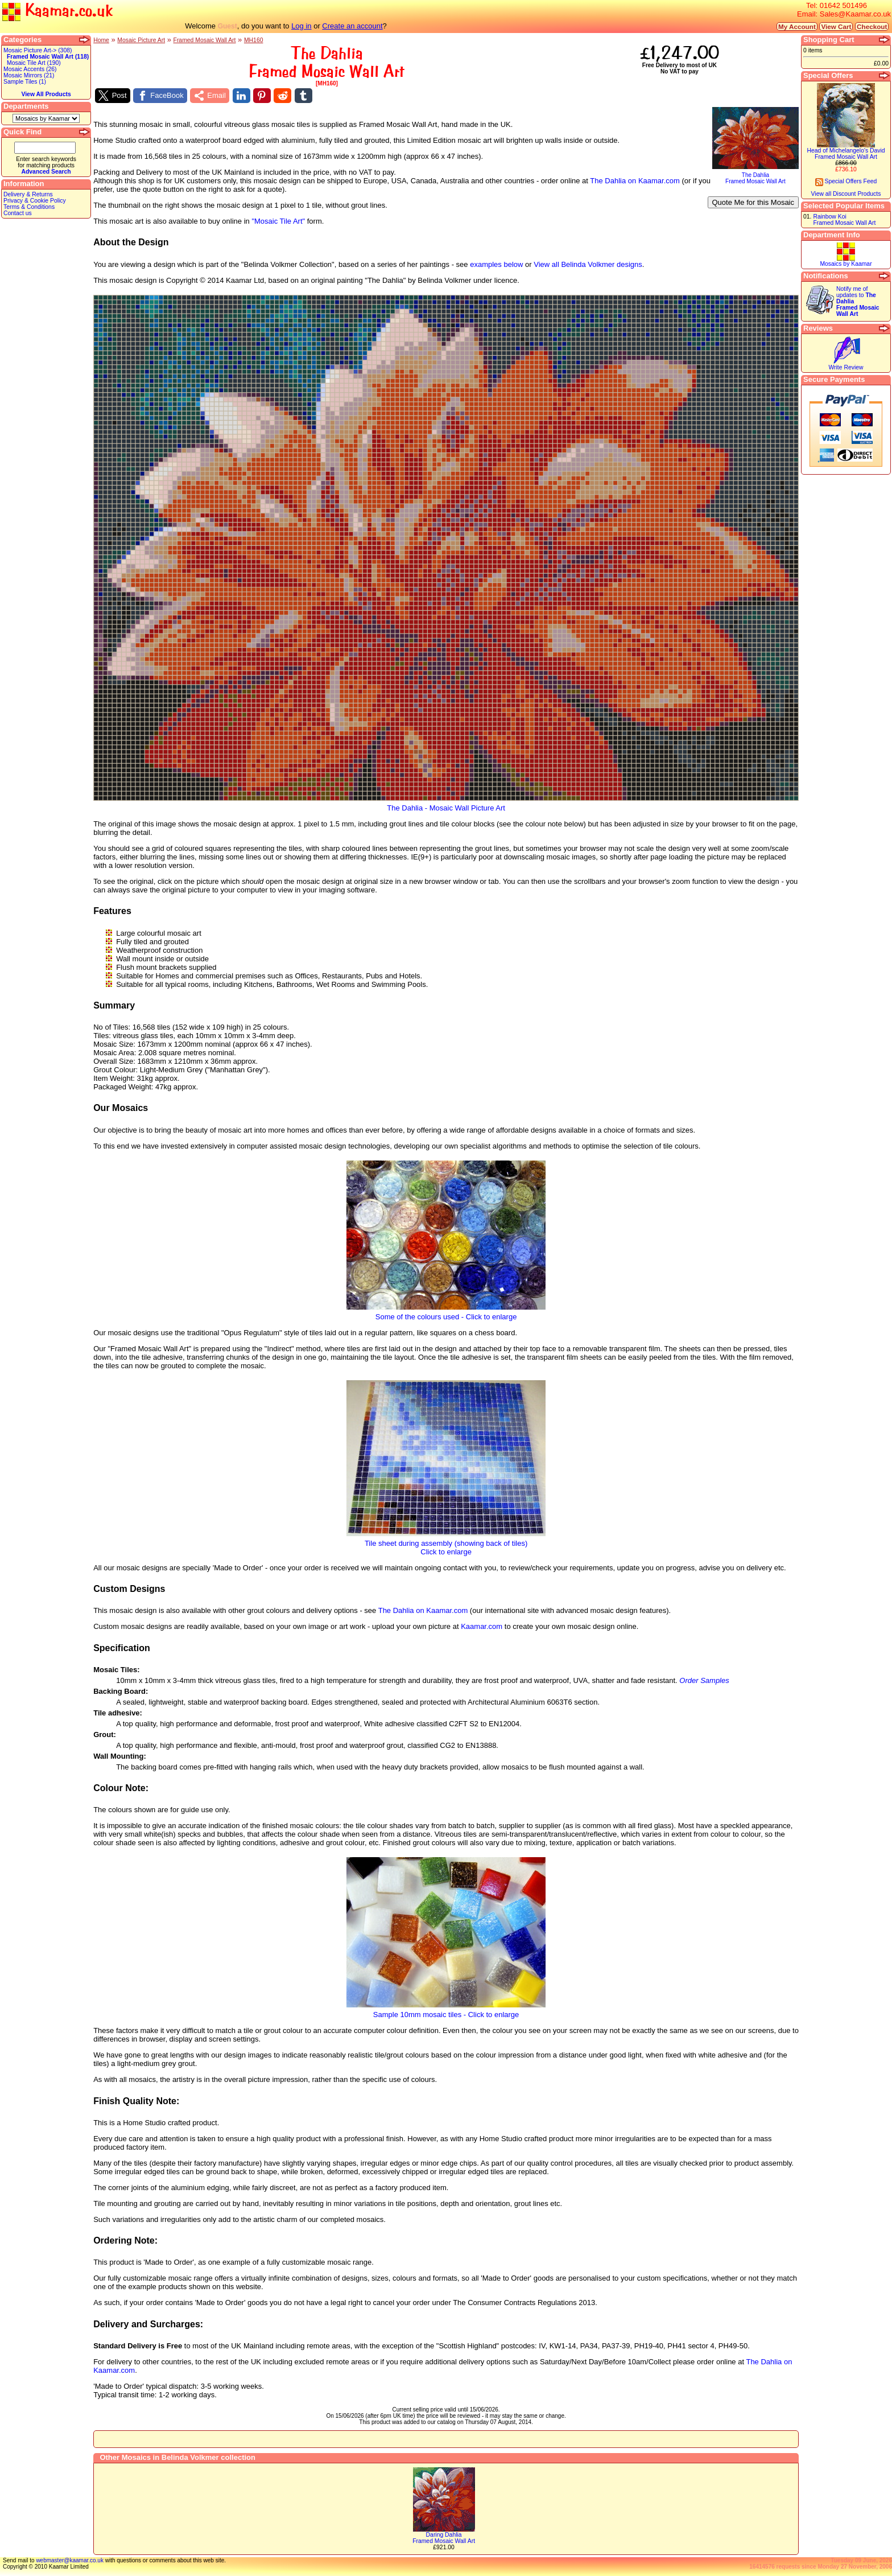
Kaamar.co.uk (57, 11)
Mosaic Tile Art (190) (34, 63)
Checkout (872, 26)
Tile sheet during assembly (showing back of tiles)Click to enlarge (446, 1544)
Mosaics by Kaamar (846, 264)
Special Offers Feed (846, 181)
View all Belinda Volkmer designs (588, 264)
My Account (797, 26)
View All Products (46, 94)
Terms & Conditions (29, 207)
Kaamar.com (481, 1626)
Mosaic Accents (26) (30, 69)
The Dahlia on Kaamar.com (635, 180)
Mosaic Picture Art (141, 40)
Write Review (845, 367)
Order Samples (704, 1680)
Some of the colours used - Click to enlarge (446, 1313)
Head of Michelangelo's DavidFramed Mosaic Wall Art (846, 153)
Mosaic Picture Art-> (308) (37, 50)
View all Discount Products (846, 194)
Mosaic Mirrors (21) (28, 75)
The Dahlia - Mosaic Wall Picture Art (446, 804)
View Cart (836, 26)
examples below (496, 264)
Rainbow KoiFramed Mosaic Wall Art (844, 219)
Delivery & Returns (28, 194)
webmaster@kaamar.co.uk (70, 2560)
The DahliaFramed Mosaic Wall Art (755, 175)
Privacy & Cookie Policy (34, 200)
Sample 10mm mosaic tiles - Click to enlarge (446, 2011)
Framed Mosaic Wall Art (205, 40)
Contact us (17, 213)
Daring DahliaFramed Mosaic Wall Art (443, 2538)
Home (101, 40)
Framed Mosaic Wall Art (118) (48, 57)
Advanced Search (46, 171)
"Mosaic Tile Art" (278, 221)
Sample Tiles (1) (24, 82)
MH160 (253, 40)
